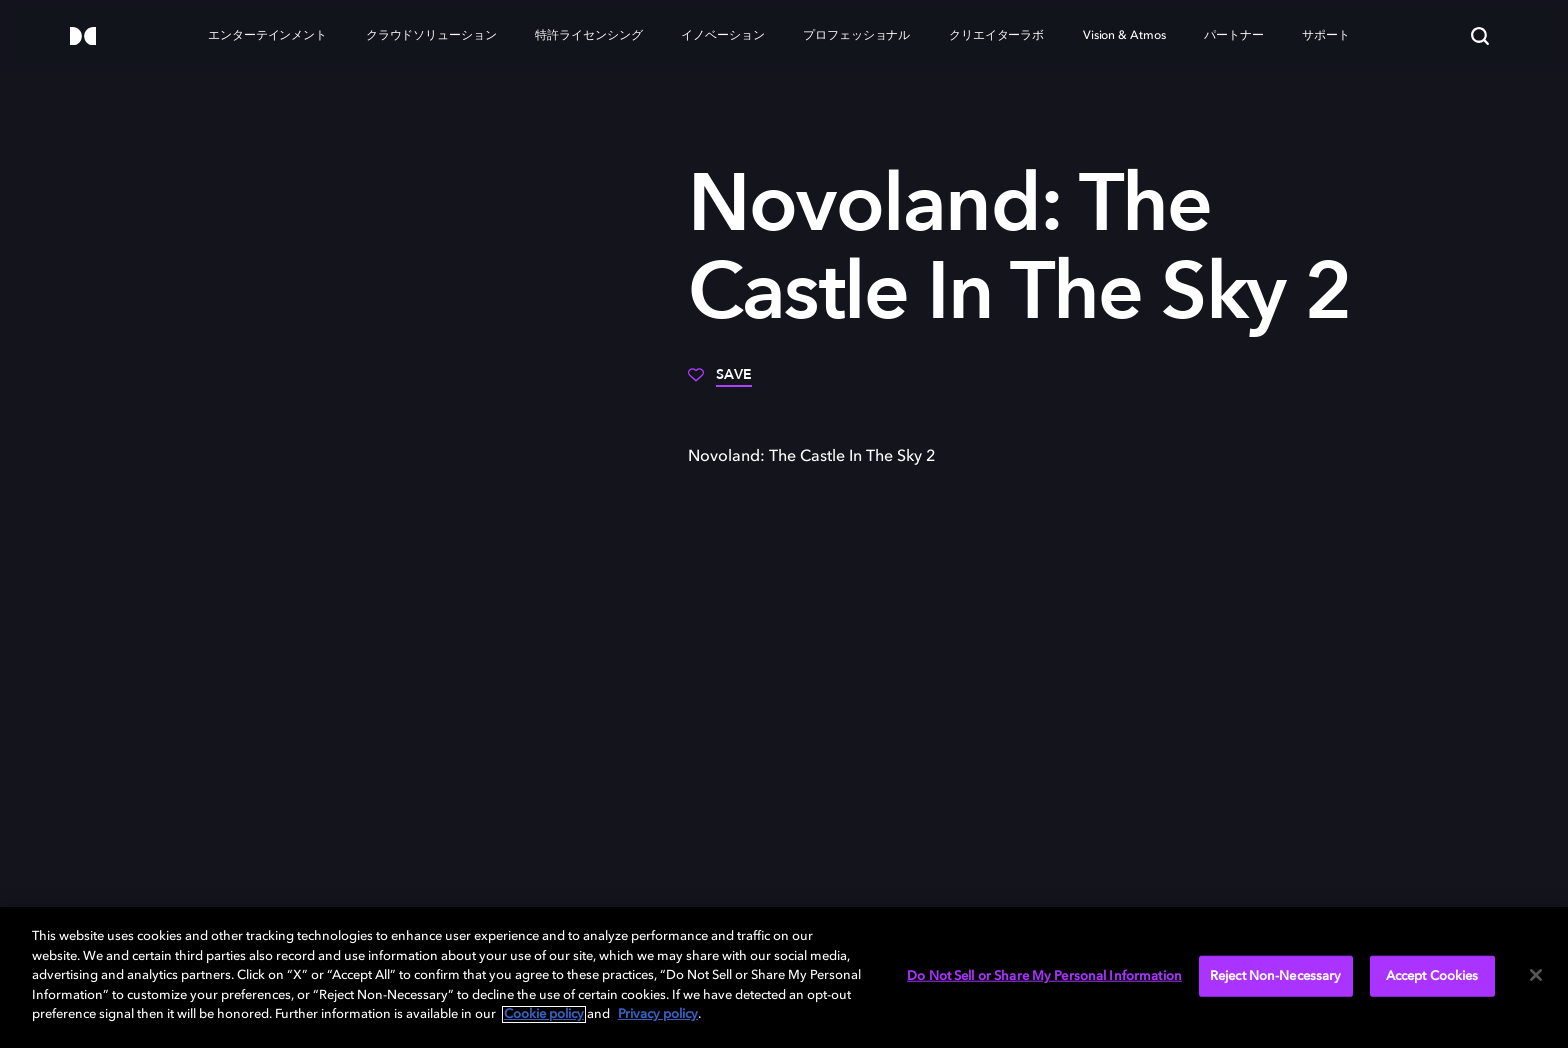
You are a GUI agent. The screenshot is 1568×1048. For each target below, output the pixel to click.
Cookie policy (544, 1014)
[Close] (1536, 975)
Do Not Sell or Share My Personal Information (1044, 975)
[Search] (1480, 36)
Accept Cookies (1432, 975)
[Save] (720, 382)
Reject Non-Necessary (1276, 975)
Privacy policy (658, 1014)
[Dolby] (83, 37)
